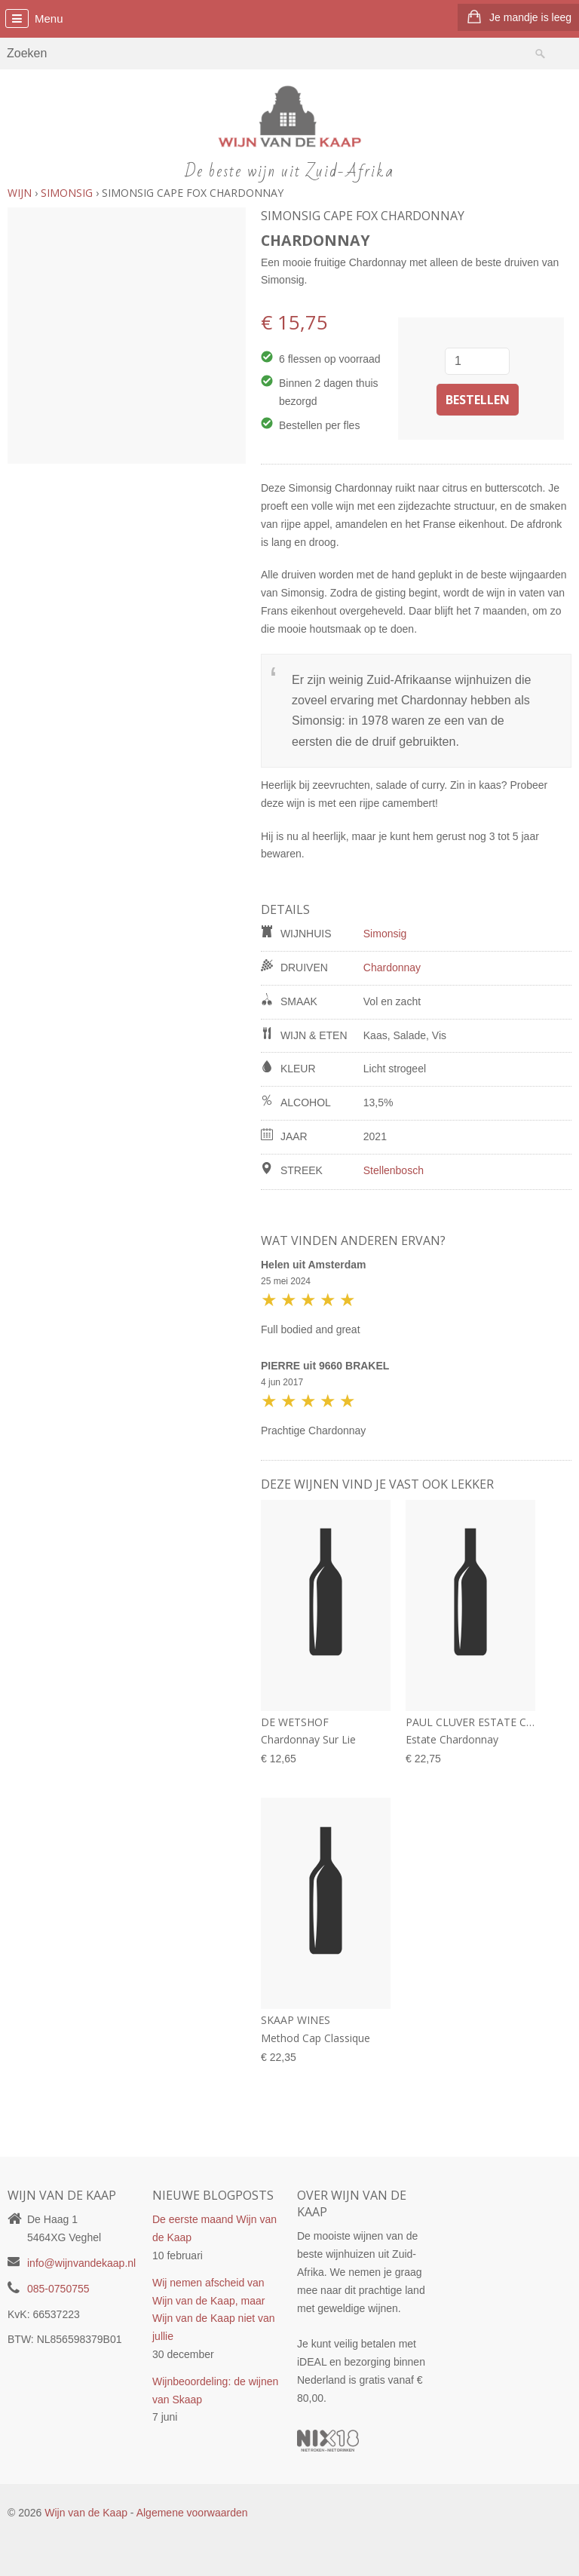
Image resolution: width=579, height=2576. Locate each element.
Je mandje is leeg (530, 17)
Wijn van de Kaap (85, 2513)
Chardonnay (392, 967)
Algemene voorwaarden (192, 2513)
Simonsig (385, 934)
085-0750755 (58, 2289)
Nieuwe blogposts (213, 2195)
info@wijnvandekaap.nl (81, 2263)
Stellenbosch (393, 1170)
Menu (49, 18)
